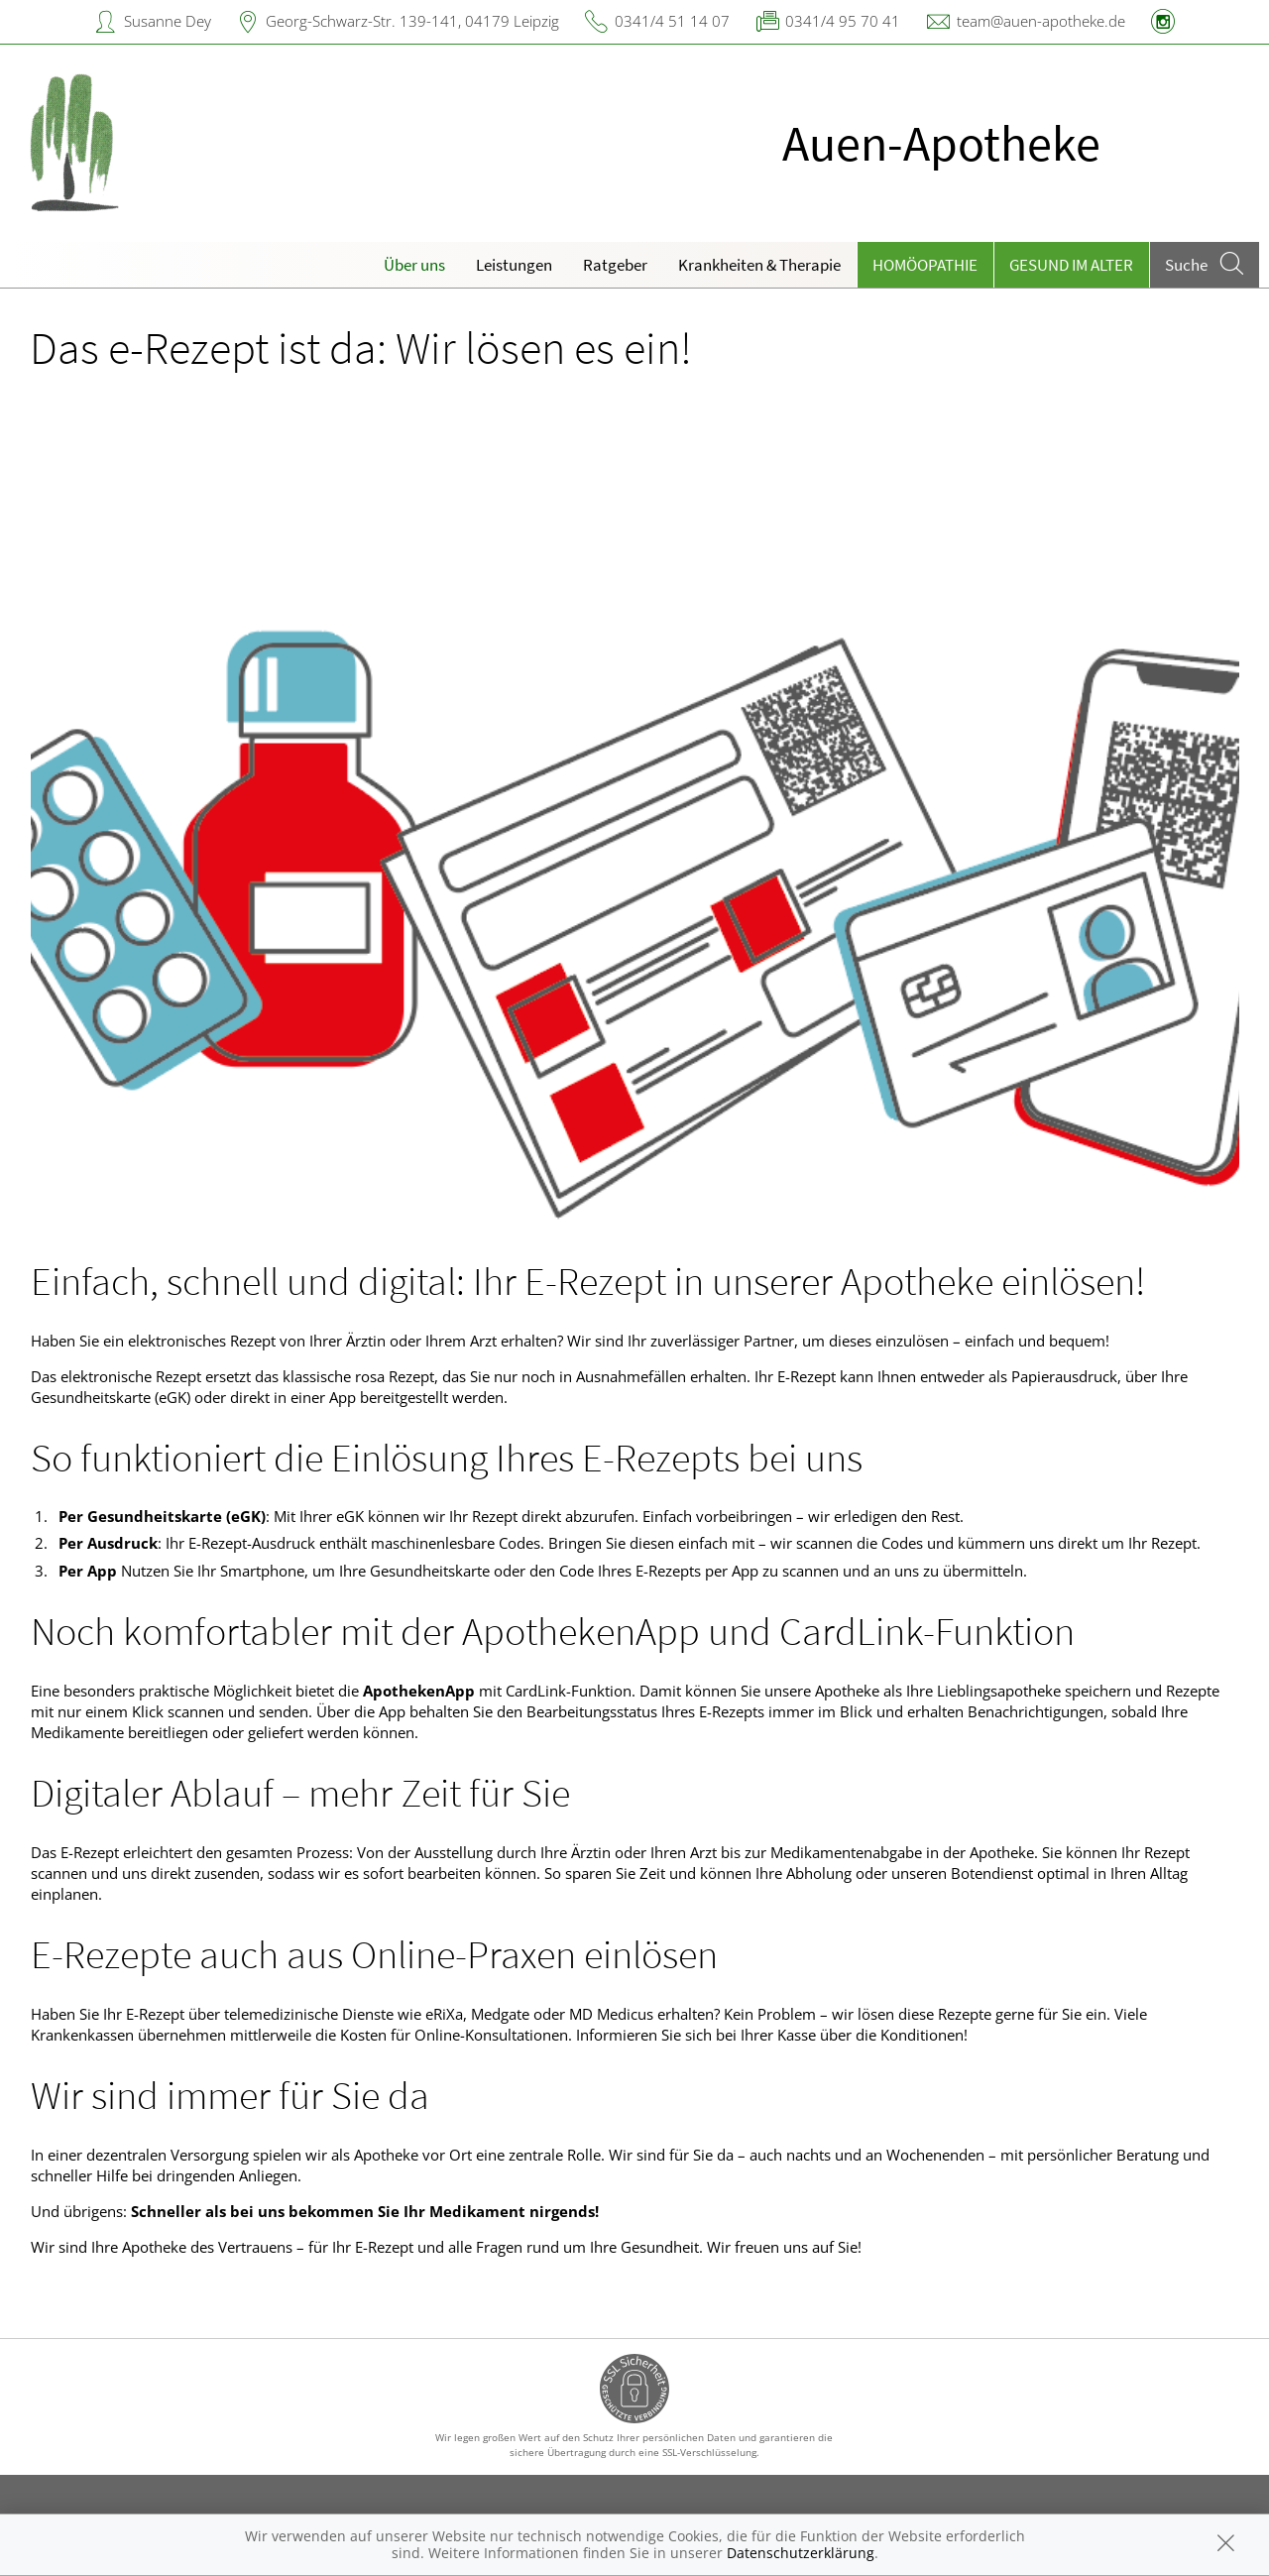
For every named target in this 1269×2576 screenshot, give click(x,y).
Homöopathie (925, 265)
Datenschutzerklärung (800, 2552)
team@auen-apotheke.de (1041, 21)
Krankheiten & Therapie (759, 265)
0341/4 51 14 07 (672, 21)
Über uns (414, 265)
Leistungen (514, 265)
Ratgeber (615, 265)
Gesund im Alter (1071, 265)
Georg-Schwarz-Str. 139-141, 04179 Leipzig (412, 21)
